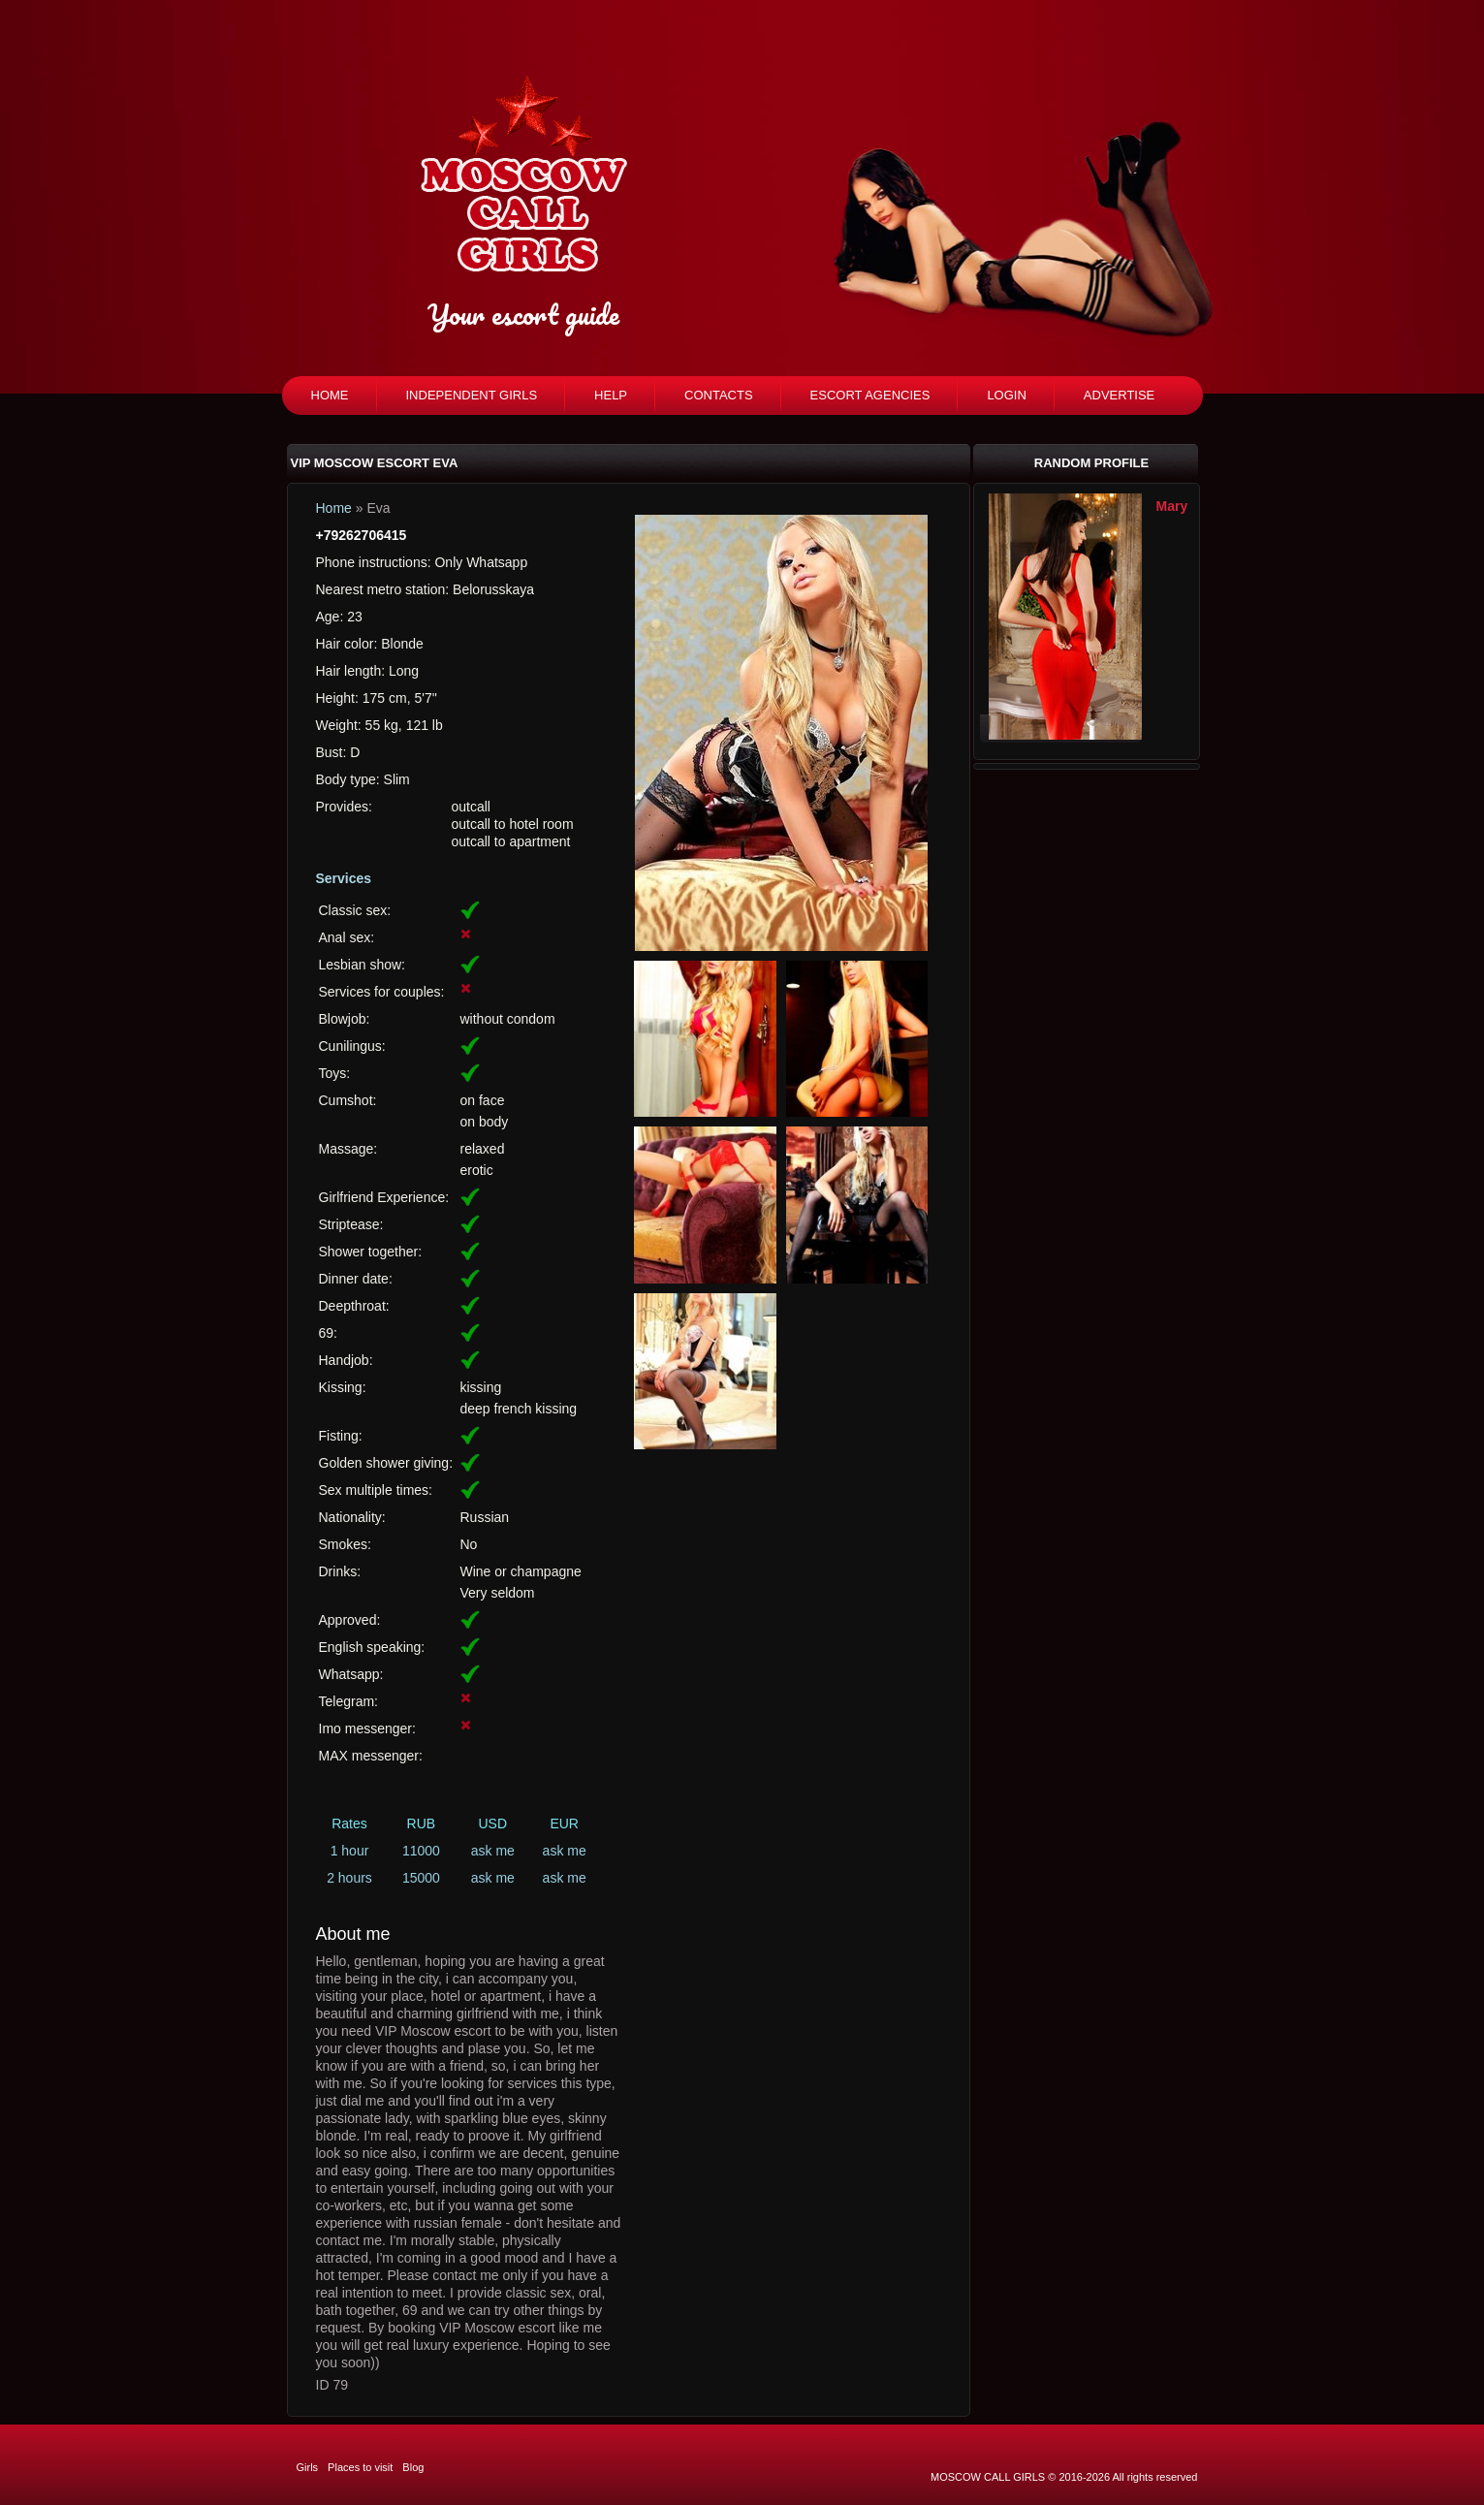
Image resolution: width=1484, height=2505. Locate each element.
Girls (308, 2467)
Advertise (1119, 395)
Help (610, 395)
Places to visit (360, 2467)
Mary (1172, 506)
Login (1006, 395)
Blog (413, 2467)
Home (330, 395)
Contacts (718, 395)
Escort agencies (870, 395)
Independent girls (472, 395)
